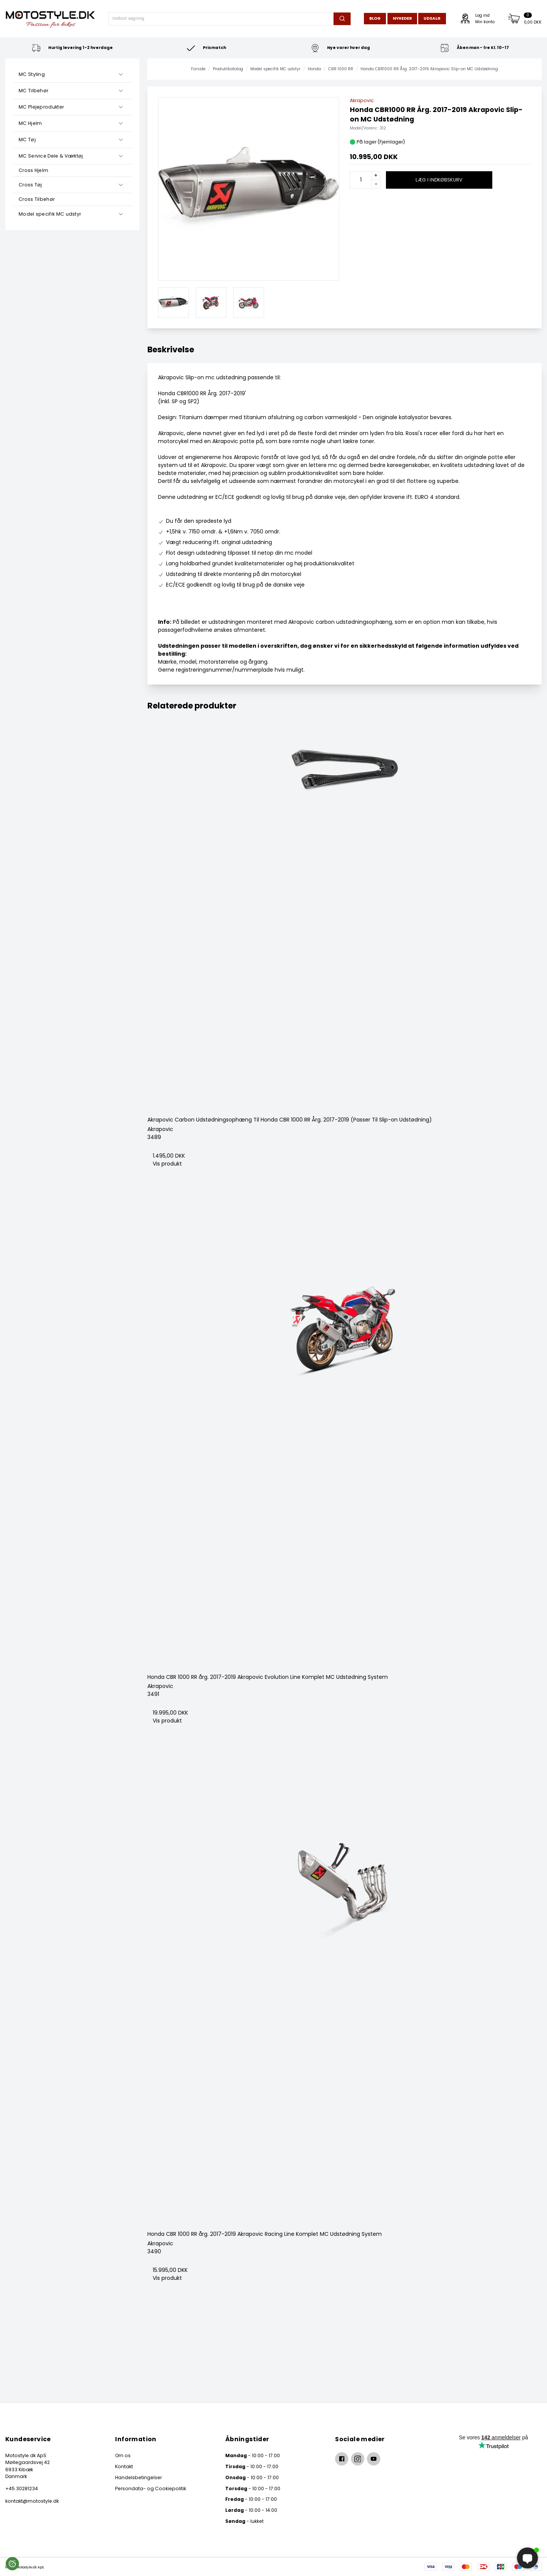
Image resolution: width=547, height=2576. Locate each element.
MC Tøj (27, 139)
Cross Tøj (30, 184)
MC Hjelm (30, 123)
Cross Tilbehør (37, 199)
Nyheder (402, 18)
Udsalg (432, 18)
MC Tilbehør (33, 90)
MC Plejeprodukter (41, 107)
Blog (375, 18)
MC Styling (32, 74)
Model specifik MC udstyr (50, 214)
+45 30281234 (21, 2488)
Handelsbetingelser (138, 2477)
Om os (123, 2455)
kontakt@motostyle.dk (32, 2501)
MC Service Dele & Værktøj (51, 156)
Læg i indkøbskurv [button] (439, 180)
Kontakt (124, 2466)
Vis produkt (167, 1163)
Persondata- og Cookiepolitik (150, 2488)
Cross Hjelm (33, 170)
